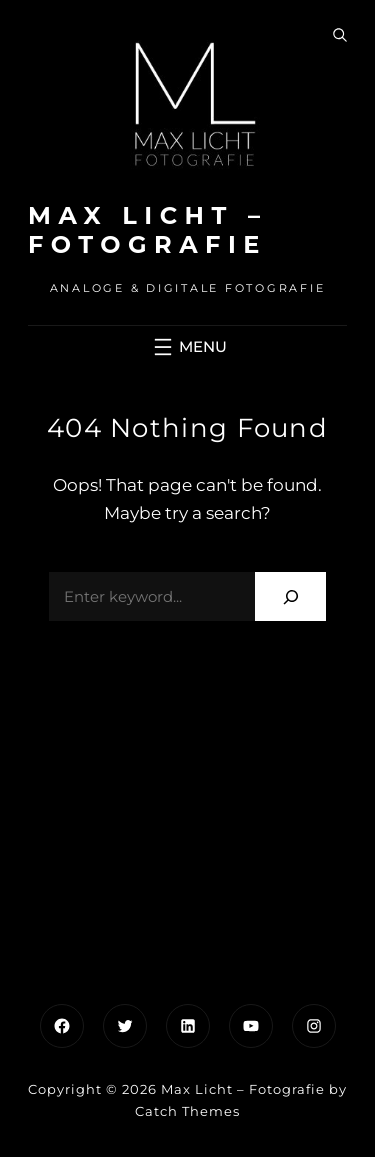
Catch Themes (187, 1111)
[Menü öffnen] (188, 347)
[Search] (290, 596)
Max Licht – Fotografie (148, 230)
